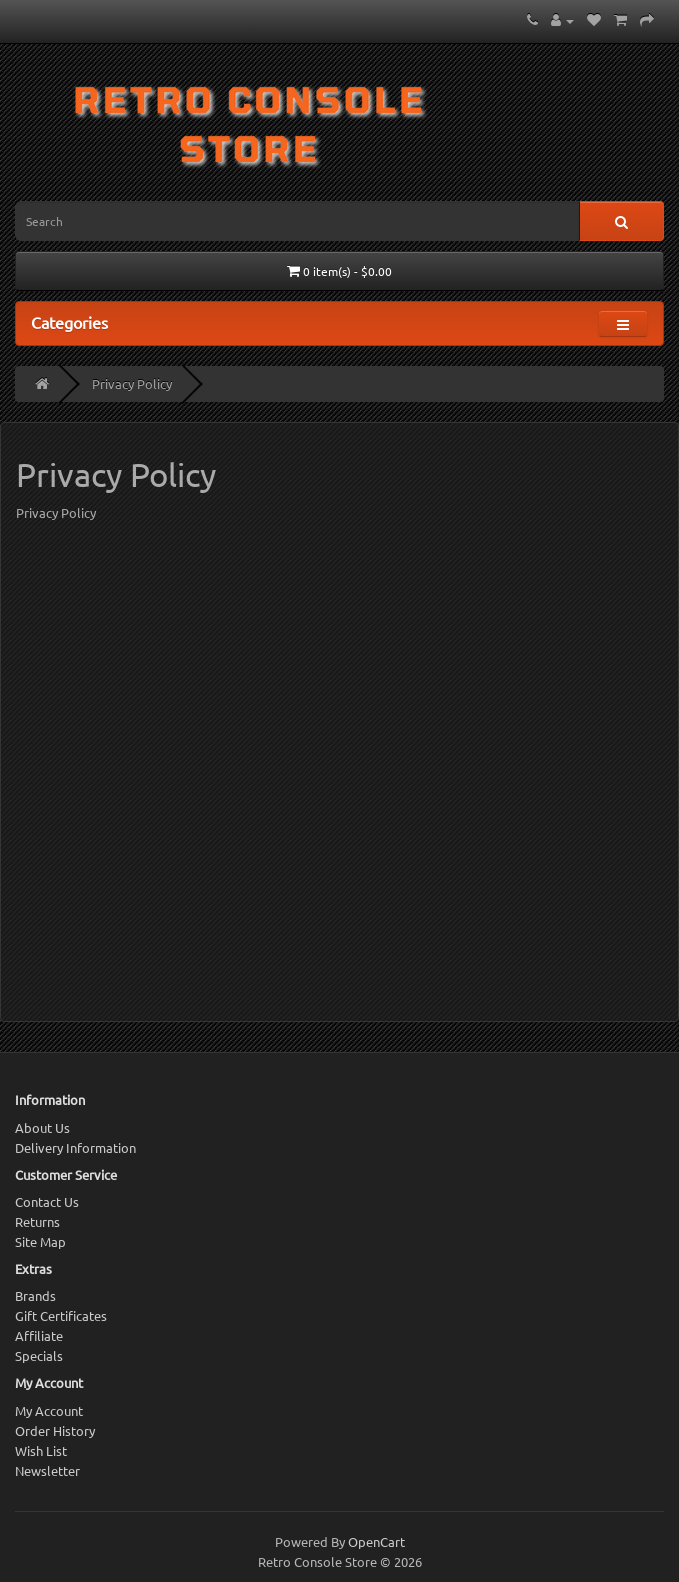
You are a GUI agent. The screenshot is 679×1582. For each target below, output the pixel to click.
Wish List (41, 1450)
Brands (35, 1295)
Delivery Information (75, 1147)
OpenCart (376, 1541)
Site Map (40, 1241)
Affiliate (39, 1335)
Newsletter (47, 1470)
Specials (39, 1355)
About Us (42, 1127)
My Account (49, 1410)
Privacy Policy (132, 383)
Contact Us (47, 1201)
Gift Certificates (61, 1315)
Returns (37, 1221)
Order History (55, 1430)
